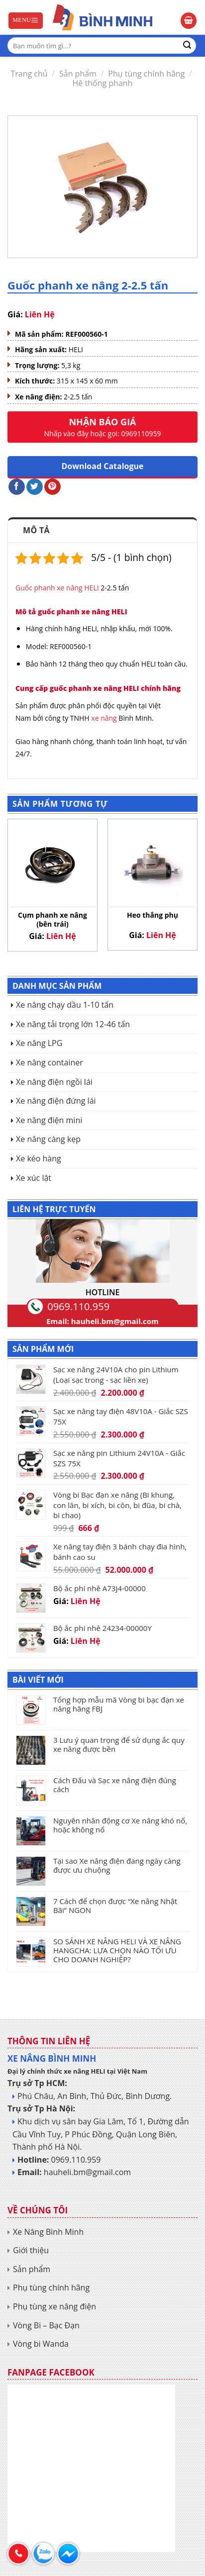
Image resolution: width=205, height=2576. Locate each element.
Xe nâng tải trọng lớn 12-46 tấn (73, 1024)
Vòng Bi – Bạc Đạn (46, 2325)
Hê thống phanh (103, 83)
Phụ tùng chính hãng (146, 73)
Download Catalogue (103, 466)
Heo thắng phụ (152, 915)
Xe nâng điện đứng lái (56, 1100)
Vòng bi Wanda (41, 2343)
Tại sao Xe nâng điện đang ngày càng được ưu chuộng (117, 1865)
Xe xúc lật (33, 1177)
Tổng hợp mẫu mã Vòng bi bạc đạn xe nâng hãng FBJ (118, 1704)
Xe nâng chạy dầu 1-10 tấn (64, 1004)
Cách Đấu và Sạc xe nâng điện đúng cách (114, 1785)
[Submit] (187, 45)
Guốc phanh (35, 587)
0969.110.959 (78, 1306)
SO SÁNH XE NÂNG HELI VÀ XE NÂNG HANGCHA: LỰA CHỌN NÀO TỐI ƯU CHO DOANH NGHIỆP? (117, 1950)
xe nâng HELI (78, 587)
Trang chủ (28, 73)
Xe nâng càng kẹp (48, 1139)
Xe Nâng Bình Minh (48, 2231)
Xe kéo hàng (38, 1158)
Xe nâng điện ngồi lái (54, 1081)
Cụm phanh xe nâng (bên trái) (52, 920)
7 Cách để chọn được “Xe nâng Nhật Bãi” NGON (115, 1905)
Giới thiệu (31, 2250)
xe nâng (103, 718)
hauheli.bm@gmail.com (115, 1321)
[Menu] (25, 20)
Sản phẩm (78, 73)
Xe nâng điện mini (49, 1120)
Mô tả (36, 530)
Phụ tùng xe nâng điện (54, 2306)
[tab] (102, 530)
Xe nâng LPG (39, 1043)
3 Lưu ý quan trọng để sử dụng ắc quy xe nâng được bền (119, 1744)
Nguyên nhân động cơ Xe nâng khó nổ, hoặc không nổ (120, 1825)
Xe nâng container (49, 1062)
